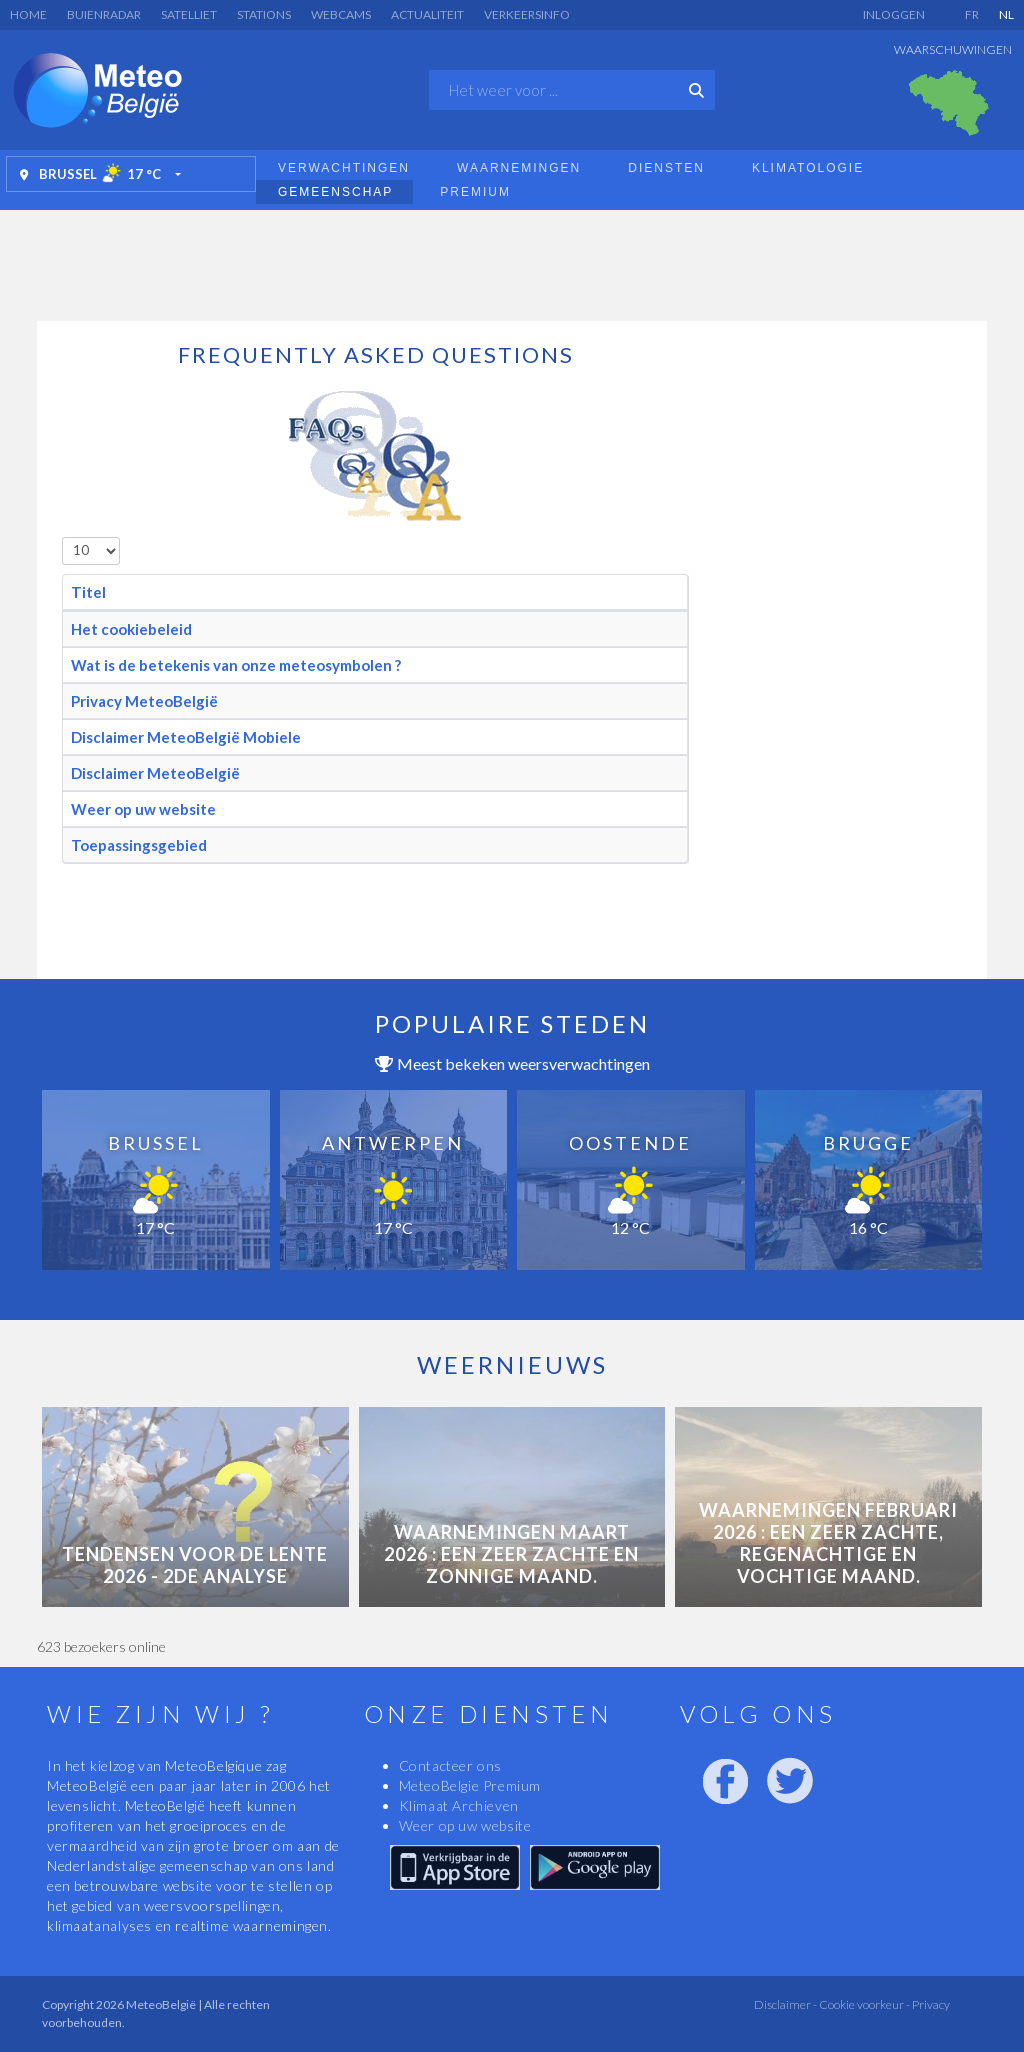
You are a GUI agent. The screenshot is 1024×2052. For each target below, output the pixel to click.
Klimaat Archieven (459, 1805)
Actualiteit (427, 14)
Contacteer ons (450, 1765)
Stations (264, 14)
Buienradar (104, 14)
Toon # (62, 537)
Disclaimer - (785, 2004)
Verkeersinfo (527, 14)
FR (972, 14)
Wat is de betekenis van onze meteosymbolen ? (236, 665)
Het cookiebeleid (131, 629)
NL (1006, 14)
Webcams (341, 14)
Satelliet (189, 14)
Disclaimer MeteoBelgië (155, 773)
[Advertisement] (512, 260)
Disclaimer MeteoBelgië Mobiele (186, 737)
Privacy (930, 2004)
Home (28, 14)
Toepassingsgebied (139, 845)
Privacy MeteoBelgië (144, 701)
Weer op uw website (143, 809)
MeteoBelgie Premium (470, 1785)
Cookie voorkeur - (863, 2004)
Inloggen (894, 14)
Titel (88, 592)
